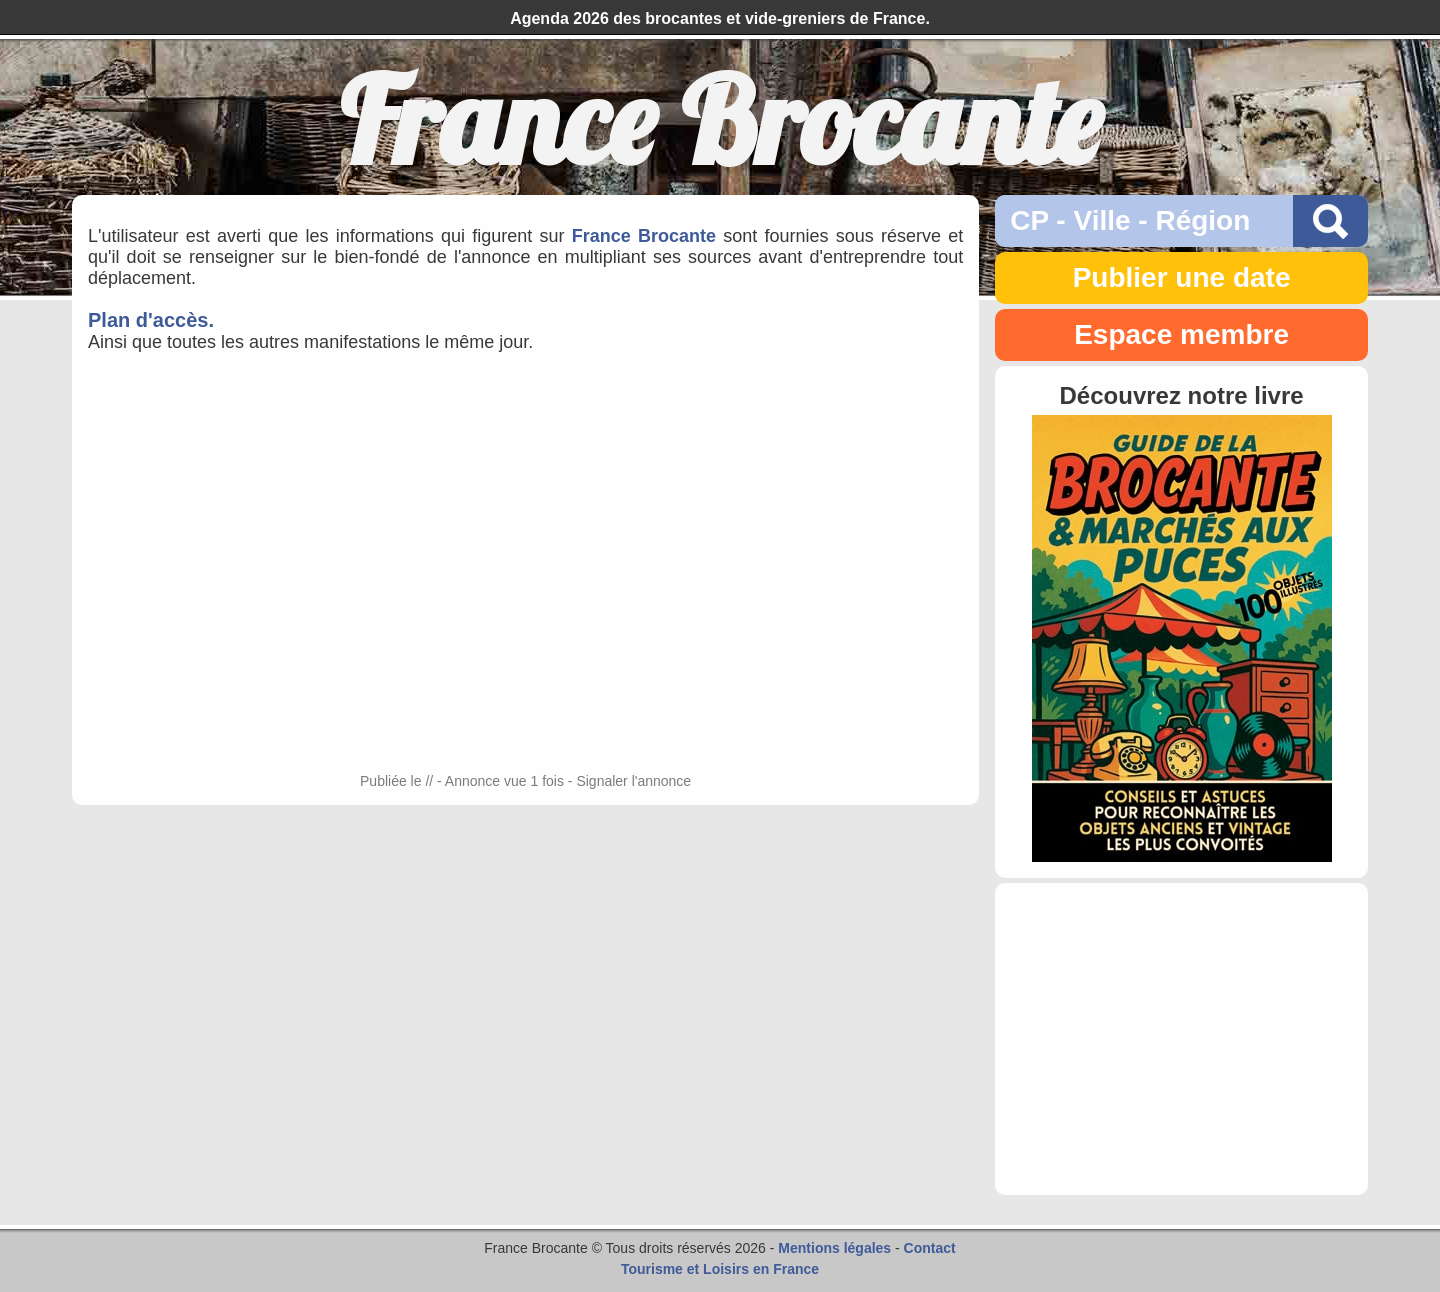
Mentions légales (834, 1248)
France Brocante (644, 236)
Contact (930, 1248)
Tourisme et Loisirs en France (720, 1269)
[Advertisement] (1181, 1039)
